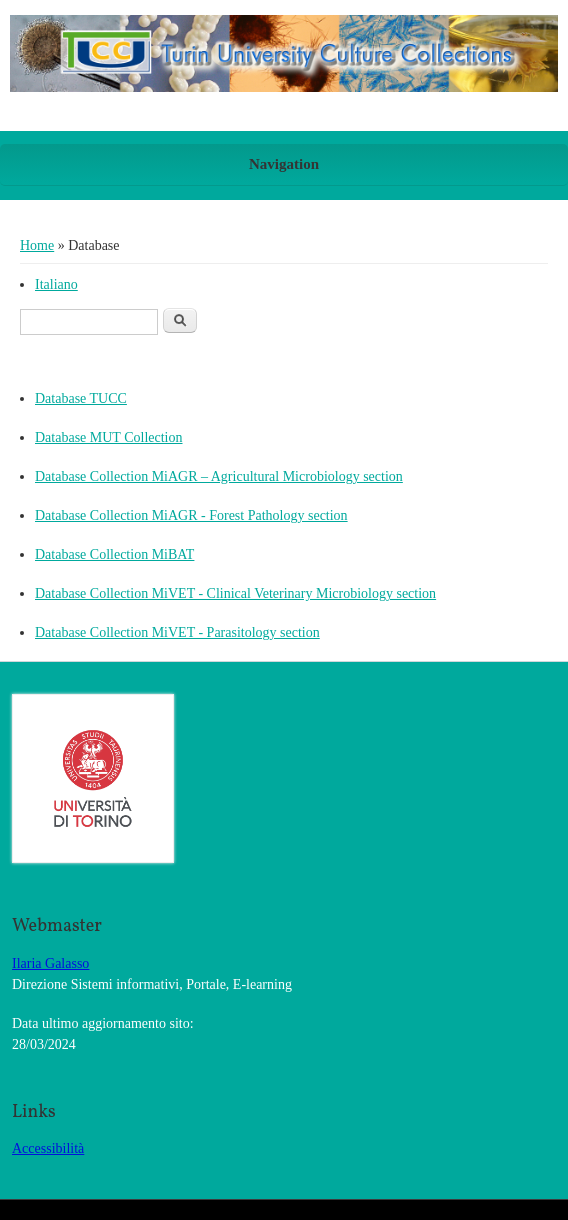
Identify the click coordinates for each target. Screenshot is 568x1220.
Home (37, 245)
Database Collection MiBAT (114, 554)
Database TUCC (81, 398)
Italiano (56, 284)
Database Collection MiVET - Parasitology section (177, 632)
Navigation (284, 164)
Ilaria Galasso (50, 963)
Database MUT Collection (109, 437)
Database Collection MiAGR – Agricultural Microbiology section (219, 476)
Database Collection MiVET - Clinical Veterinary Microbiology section (235, 593)
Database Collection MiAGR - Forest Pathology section (191, 515)
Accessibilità (48, 1148)
